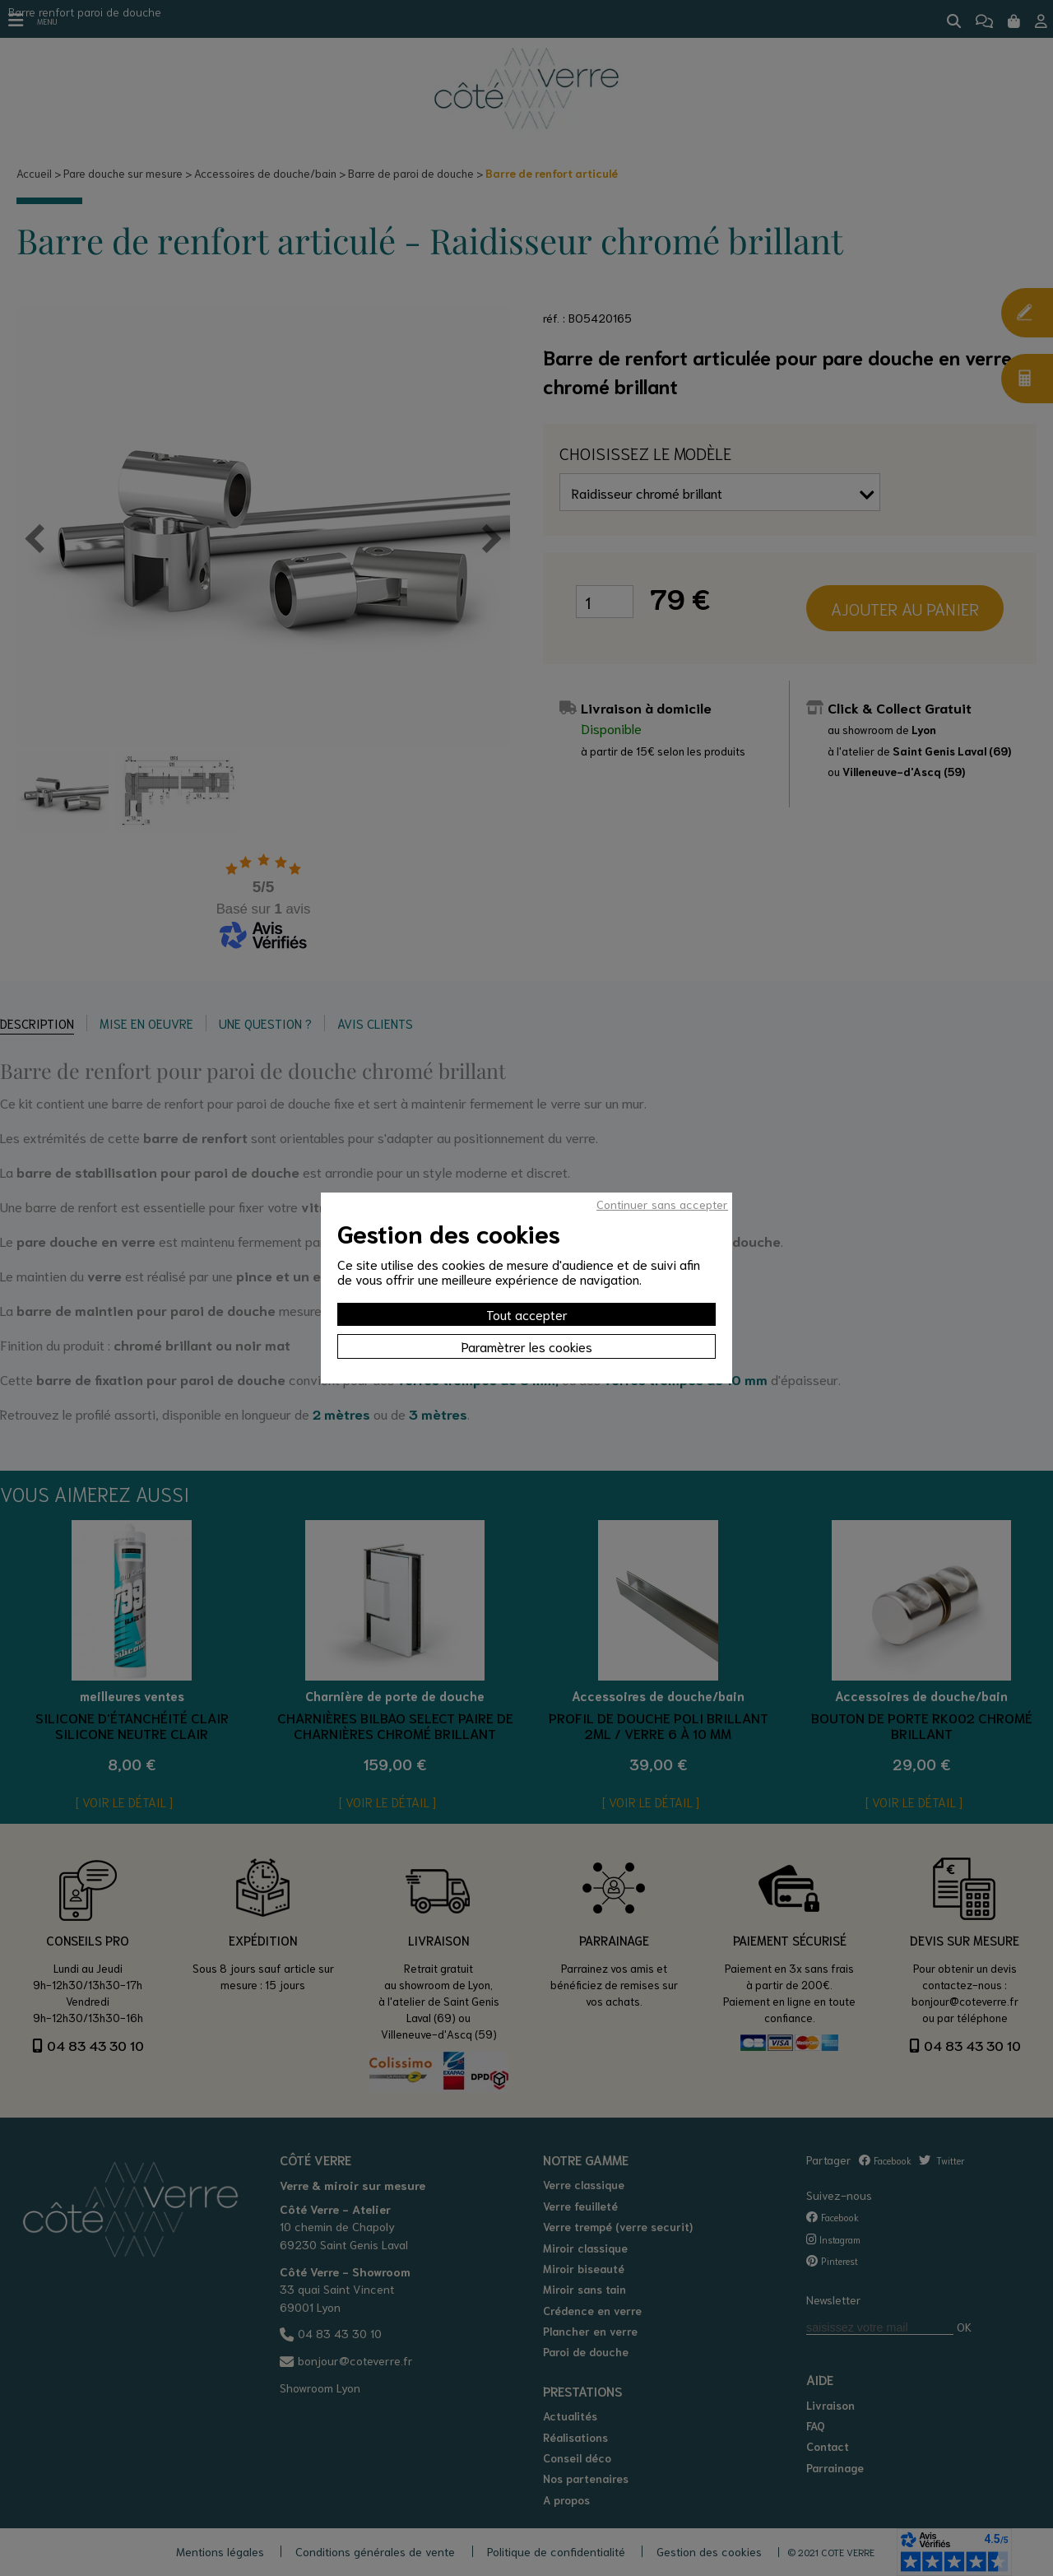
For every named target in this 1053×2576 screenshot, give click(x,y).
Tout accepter (527, 1314)
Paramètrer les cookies (527, 1346)
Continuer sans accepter (662, 1204)
